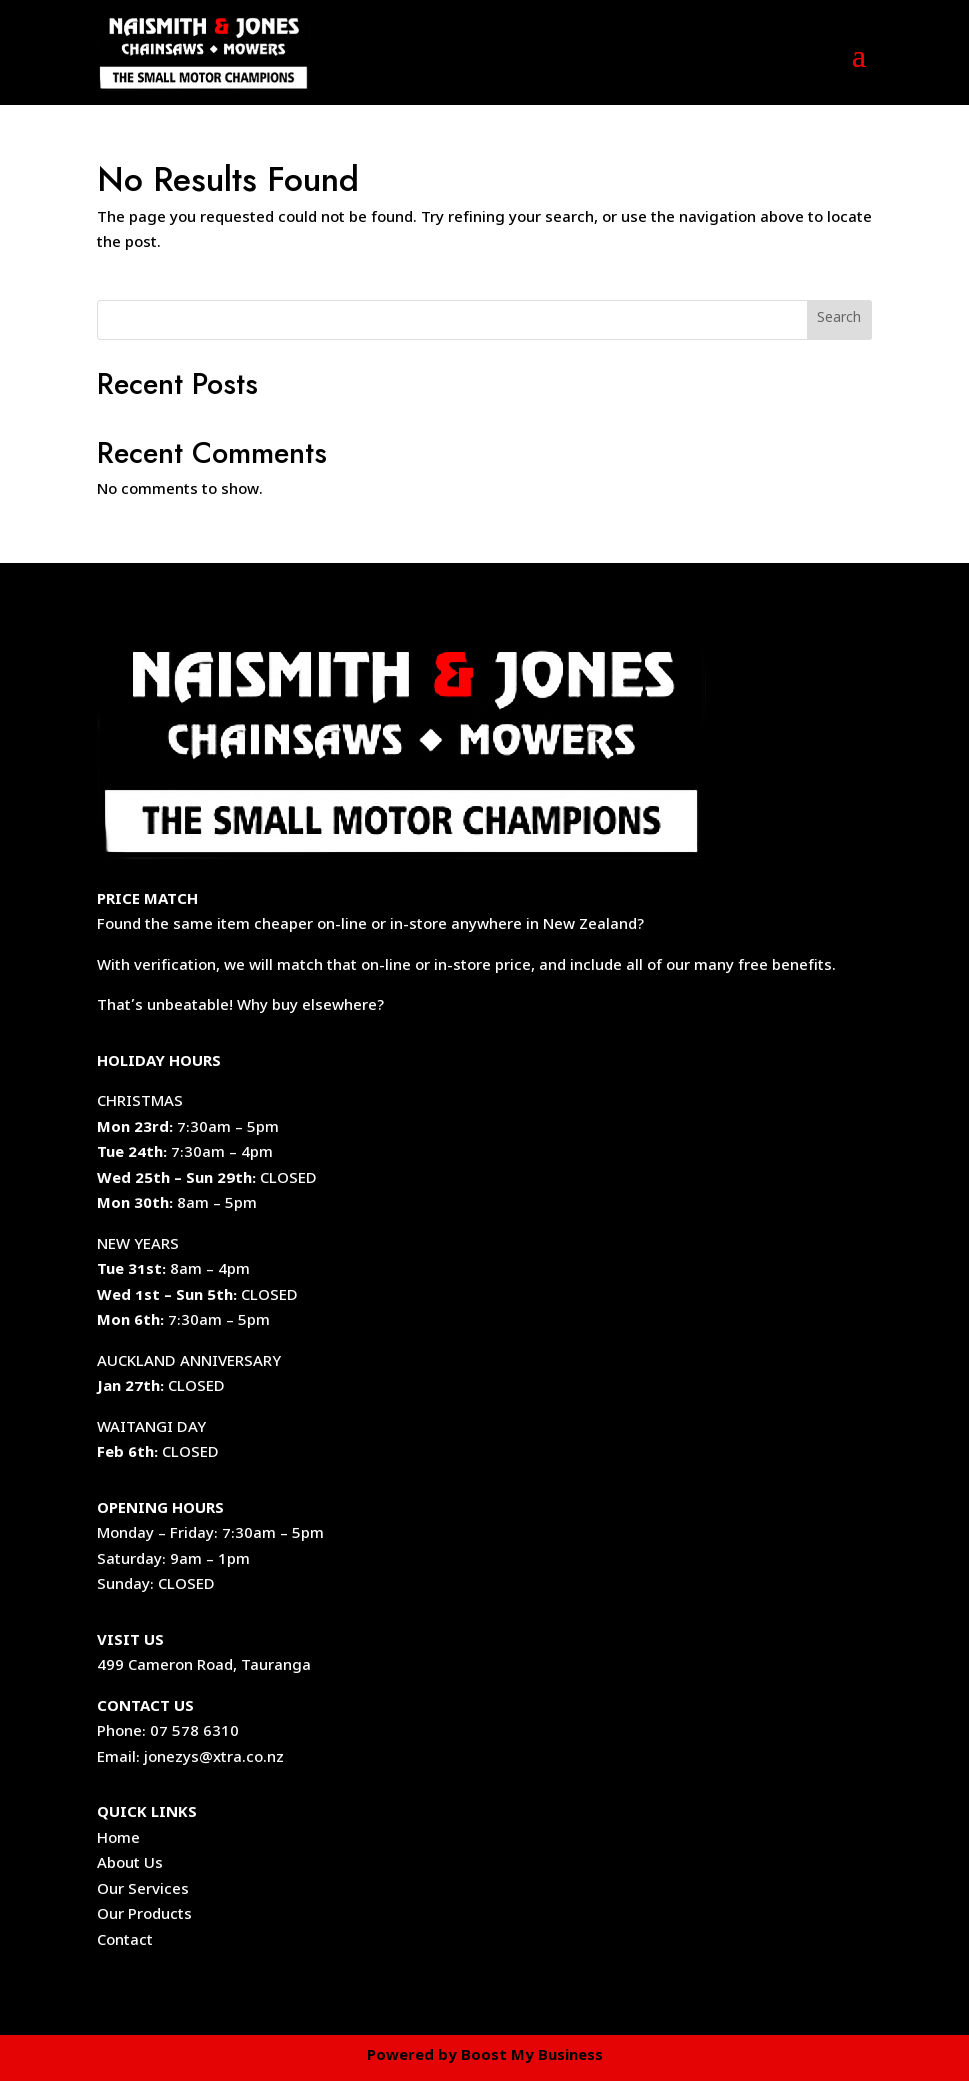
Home (118, 1840)
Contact (125, 1942)
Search (839, 319)
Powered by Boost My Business (485, 2057)
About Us (130, 1865)
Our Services (143, 1891)
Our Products (144, 1916)
